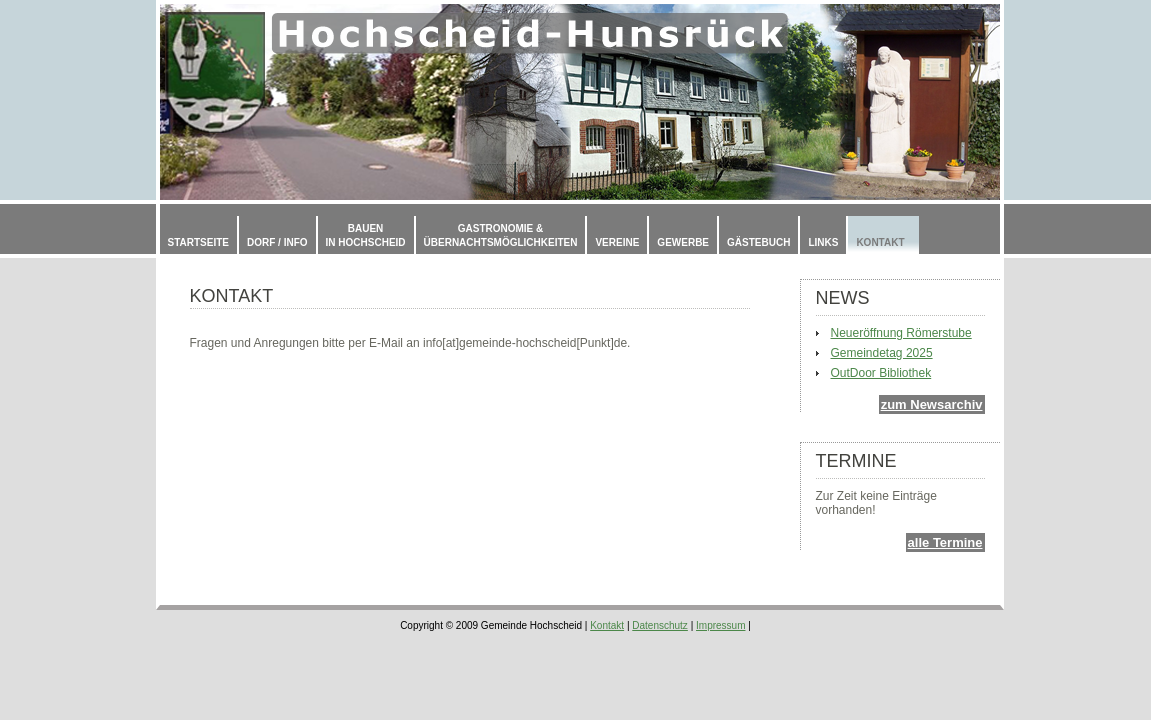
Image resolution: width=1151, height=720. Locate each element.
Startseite (198, 242)
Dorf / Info (277, 242)
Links (823, 242)
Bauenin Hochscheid (366, 235)
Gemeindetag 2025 (882, 353)
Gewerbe (683, 242)
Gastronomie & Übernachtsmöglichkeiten (501, 235)
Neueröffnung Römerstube (901, 333)
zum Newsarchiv (932, 404)
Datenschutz (660, 625)
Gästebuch (758, 242)
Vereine (617, 242)
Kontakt (880, 242)
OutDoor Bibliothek (881, 373)
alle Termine (945, 542)
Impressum (720, 625)
